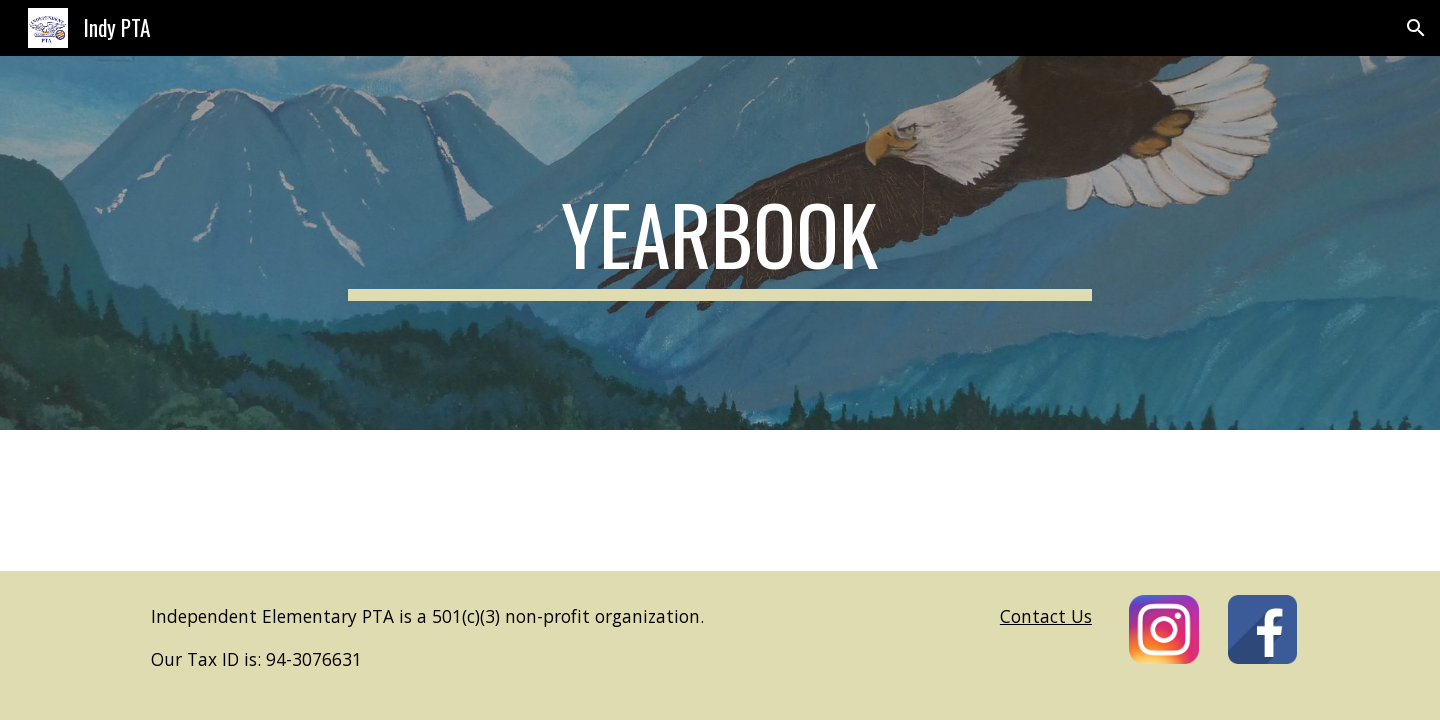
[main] (720, 243)
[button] (1416, 28)
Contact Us (1046, 616)
